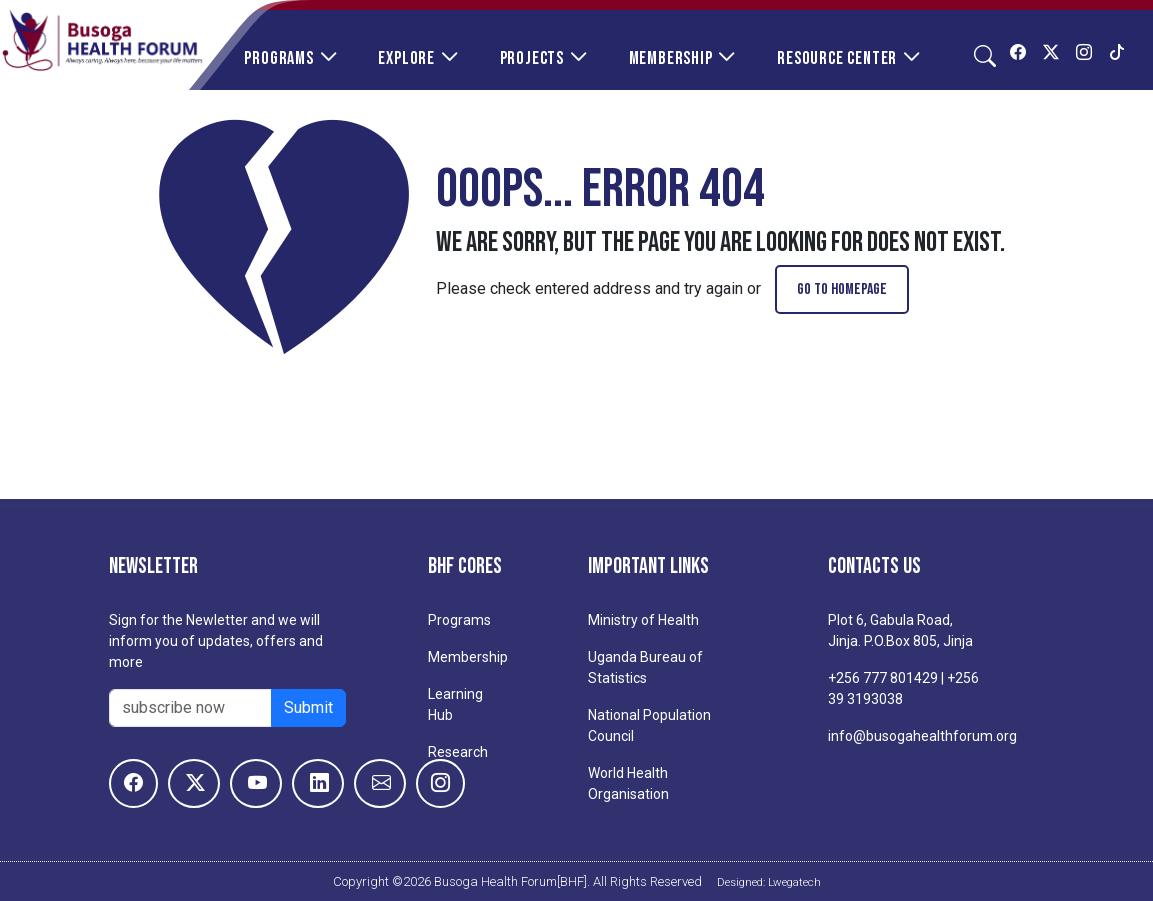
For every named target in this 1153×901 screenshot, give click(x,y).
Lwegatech (794, 882)
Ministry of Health (643, 620)
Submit (308, 707)
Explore (406, 58)
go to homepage (842, 289)
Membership (671, 58)
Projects (532, 58)
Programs (278, 58)
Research (458, 752)
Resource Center (837, 58)
